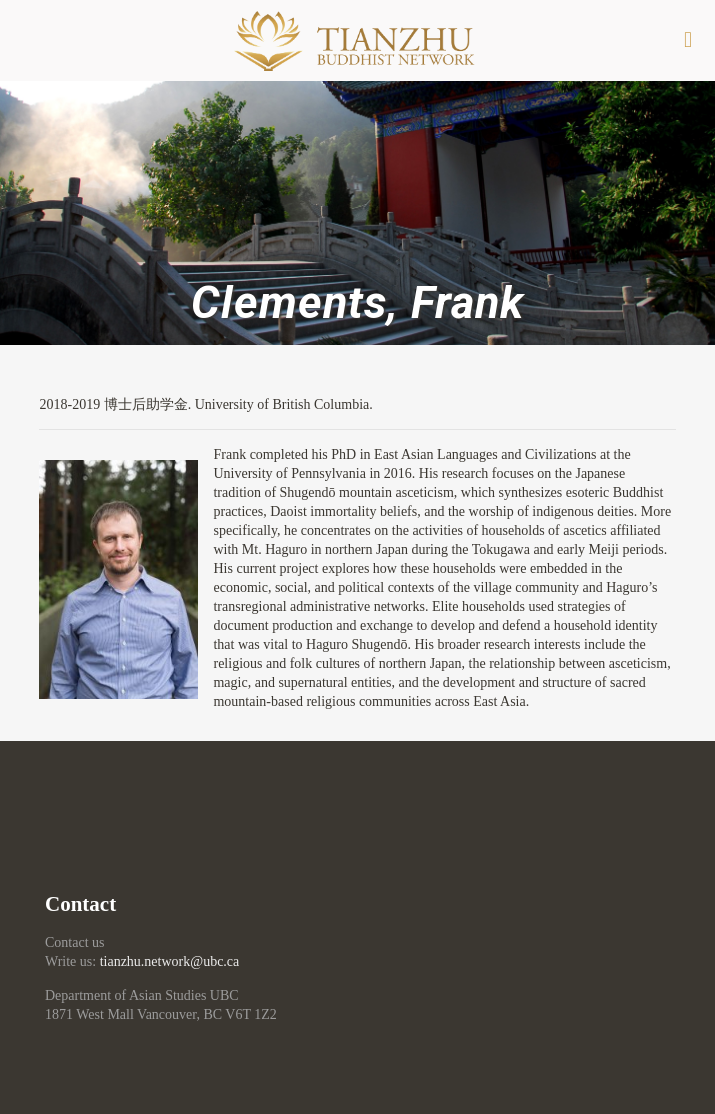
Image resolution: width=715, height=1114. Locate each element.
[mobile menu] (688, 40)
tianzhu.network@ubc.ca (170, 961)
